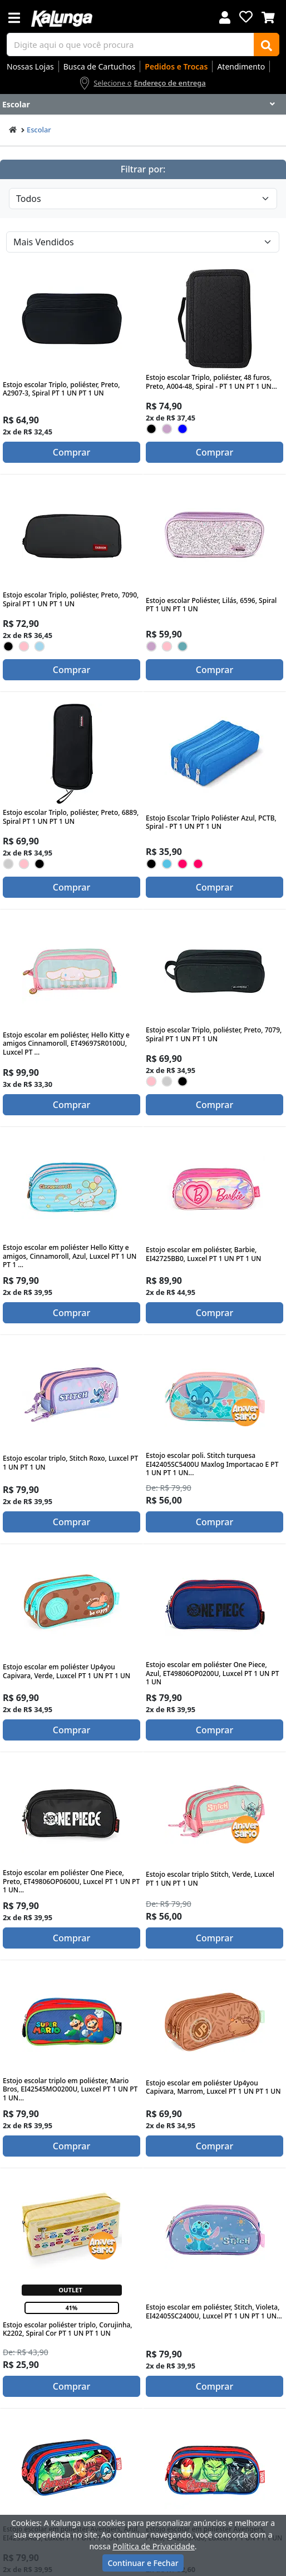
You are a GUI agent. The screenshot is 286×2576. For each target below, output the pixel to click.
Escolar (39, 130)
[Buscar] (266, 44)
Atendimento (241, 66)
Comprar (71, 452)
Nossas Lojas (30, 66)
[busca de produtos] (130, 44)
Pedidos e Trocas (176, 66)
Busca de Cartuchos (99, 66)
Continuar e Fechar (142, 2563)
